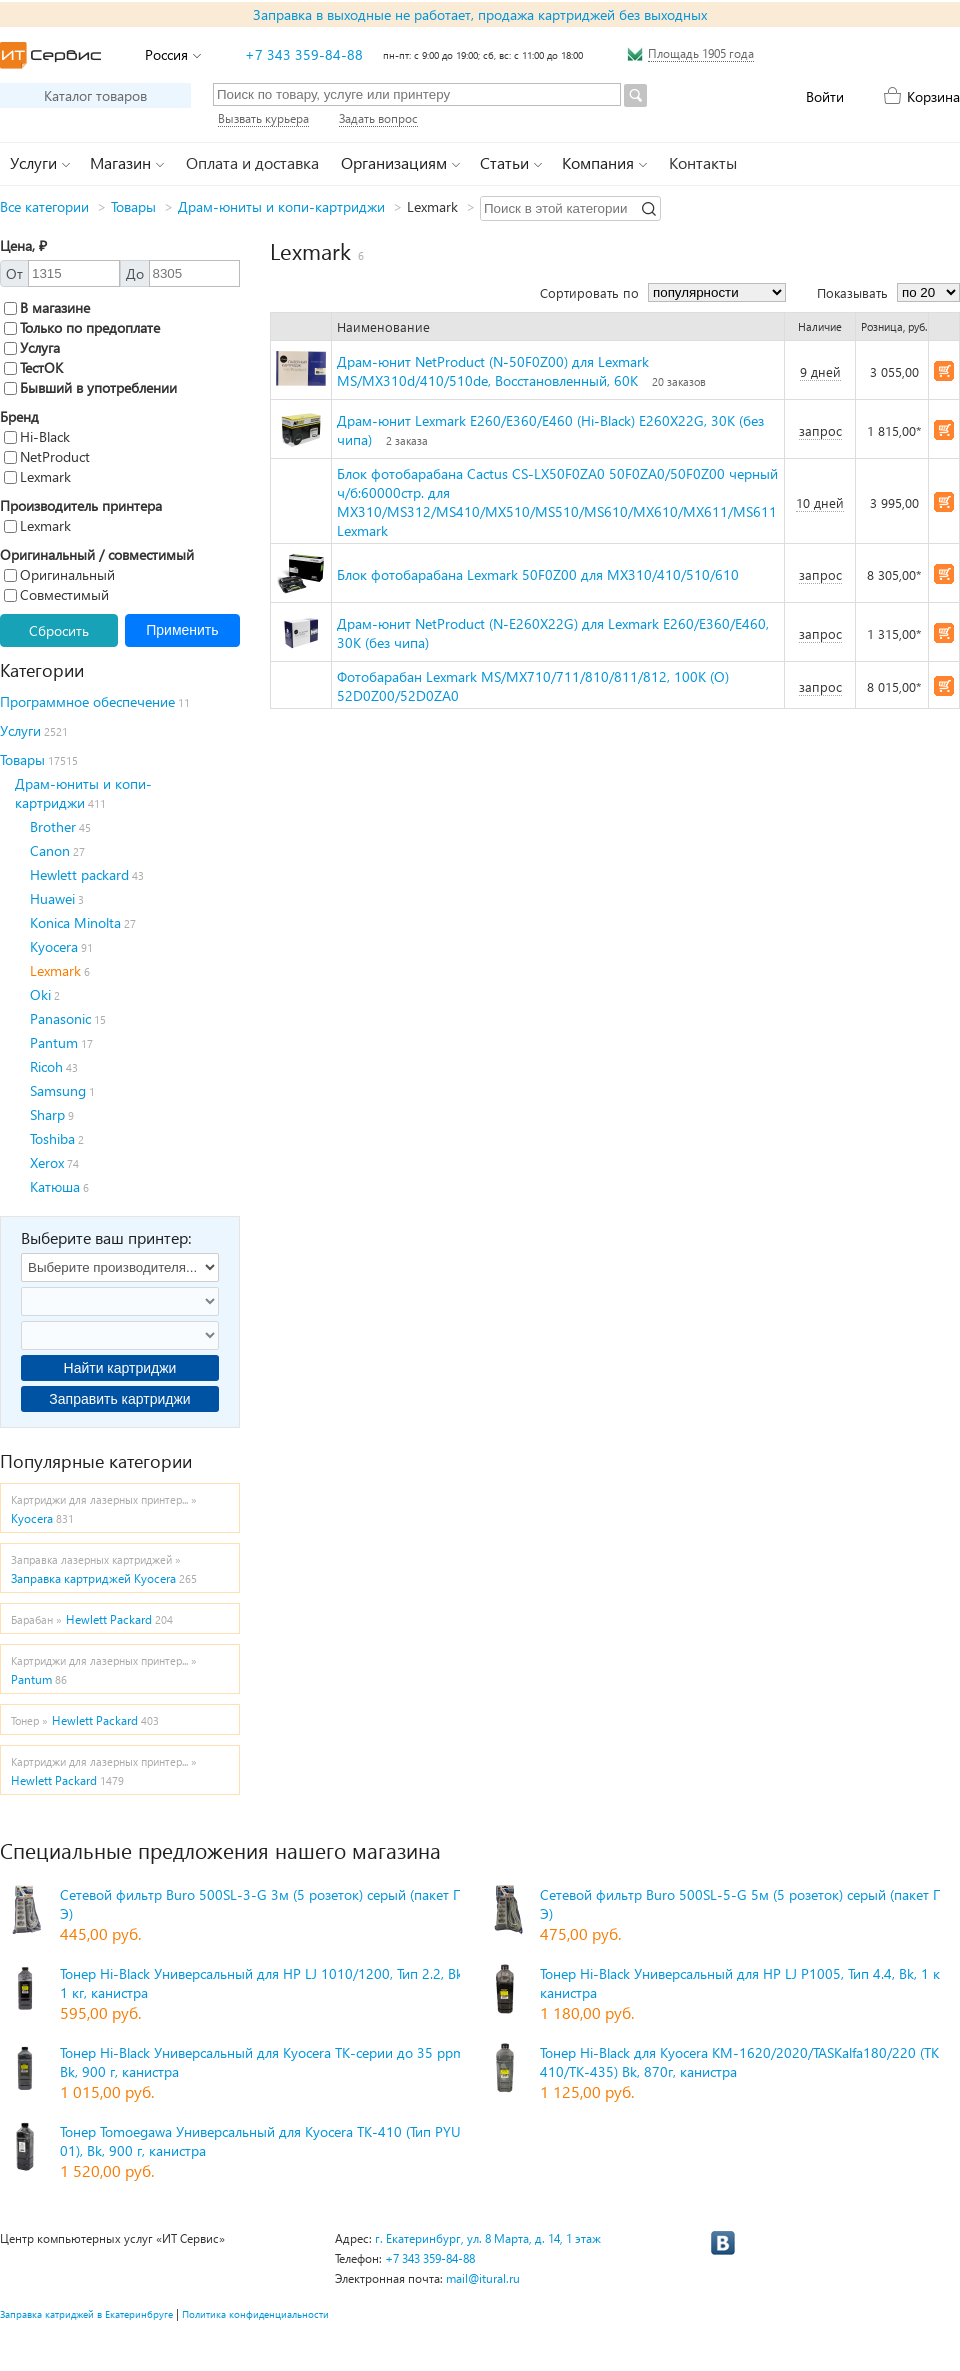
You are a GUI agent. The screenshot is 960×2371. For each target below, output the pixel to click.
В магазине (47, 307)
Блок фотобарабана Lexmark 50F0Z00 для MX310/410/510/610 (538, 574)
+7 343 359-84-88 (304, 54)
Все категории (44, 206)
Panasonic (60, 1018)
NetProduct (47, 456)
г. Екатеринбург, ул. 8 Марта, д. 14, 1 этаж (488, 2238)
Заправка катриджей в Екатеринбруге (86, 2314)
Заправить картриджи (119, 1399)
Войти (825, 96)
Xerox (47, 1162)
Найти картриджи (120, 1368)
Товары (133, 206)
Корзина (933, 96)
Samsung (58, 1090)
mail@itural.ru (483, 2278)
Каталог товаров (95, 95)
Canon (50, 850)
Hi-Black (37, 436)
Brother (53, 826)
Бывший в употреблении (90, 387)
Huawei (52, 898)
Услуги (20, 730)
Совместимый (56, 594)
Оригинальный (59, 574)
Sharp (47, 1114)
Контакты (703, 162)
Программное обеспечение (87, 701)
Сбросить (59, 630)
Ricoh (46, 1066)
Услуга (32, 347)
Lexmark (37, 476)
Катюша (55, 1186)
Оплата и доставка (252, 162)
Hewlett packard (79, 874)
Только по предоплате (82, 327)
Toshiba (52, 1138)
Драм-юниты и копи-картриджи (281, 206)
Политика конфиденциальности (255, 2314)
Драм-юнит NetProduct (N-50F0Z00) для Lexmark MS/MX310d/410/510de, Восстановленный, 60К (493, 371)
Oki (40, 994)
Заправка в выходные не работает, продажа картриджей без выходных (480, 14)
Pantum (54, 1042)
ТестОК (33, 367)
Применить (182, 630)
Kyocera (54, 946)
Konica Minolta (75, 922)
